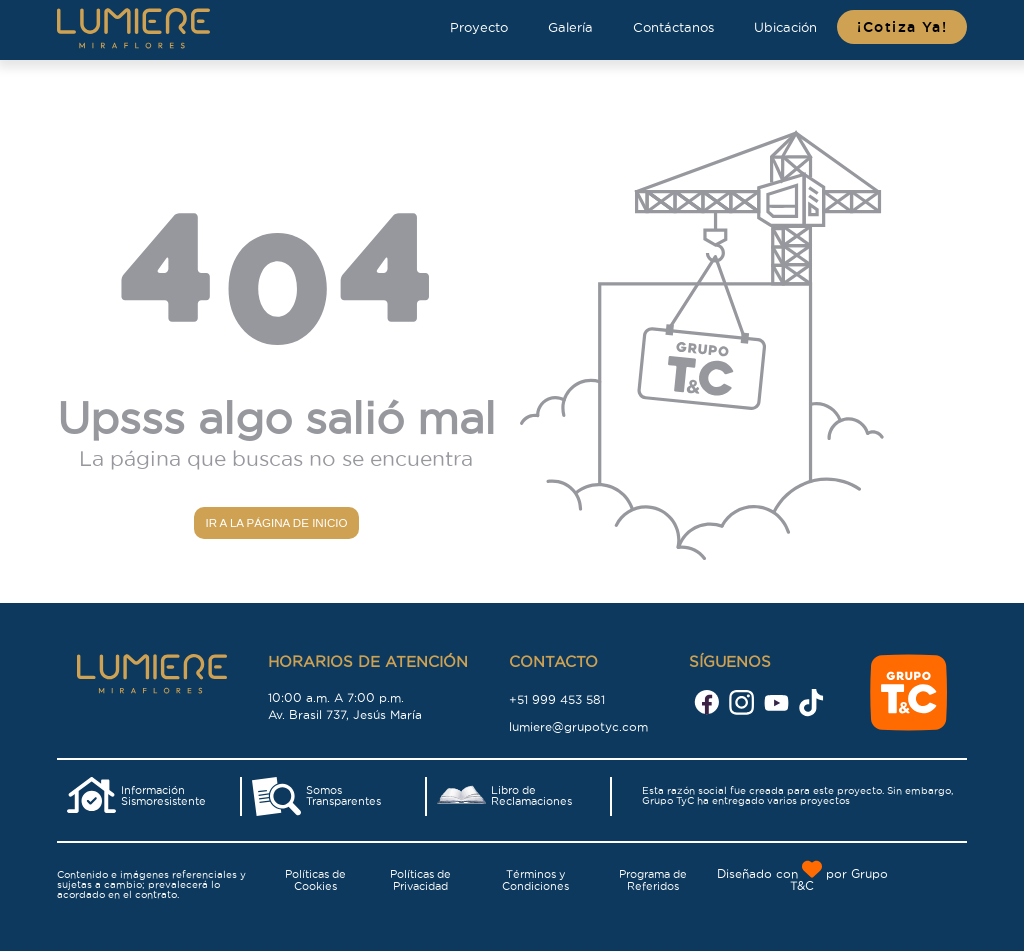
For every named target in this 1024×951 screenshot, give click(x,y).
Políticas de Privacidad (420, 880)
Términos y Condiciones (535, 880)
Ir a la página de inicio (276, 523)
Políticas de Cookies (315, 880)
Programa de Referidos (653, 880)
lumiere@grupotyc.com (578, 726)
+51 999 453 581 (557, 699)
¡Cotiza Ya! (902, 27)
